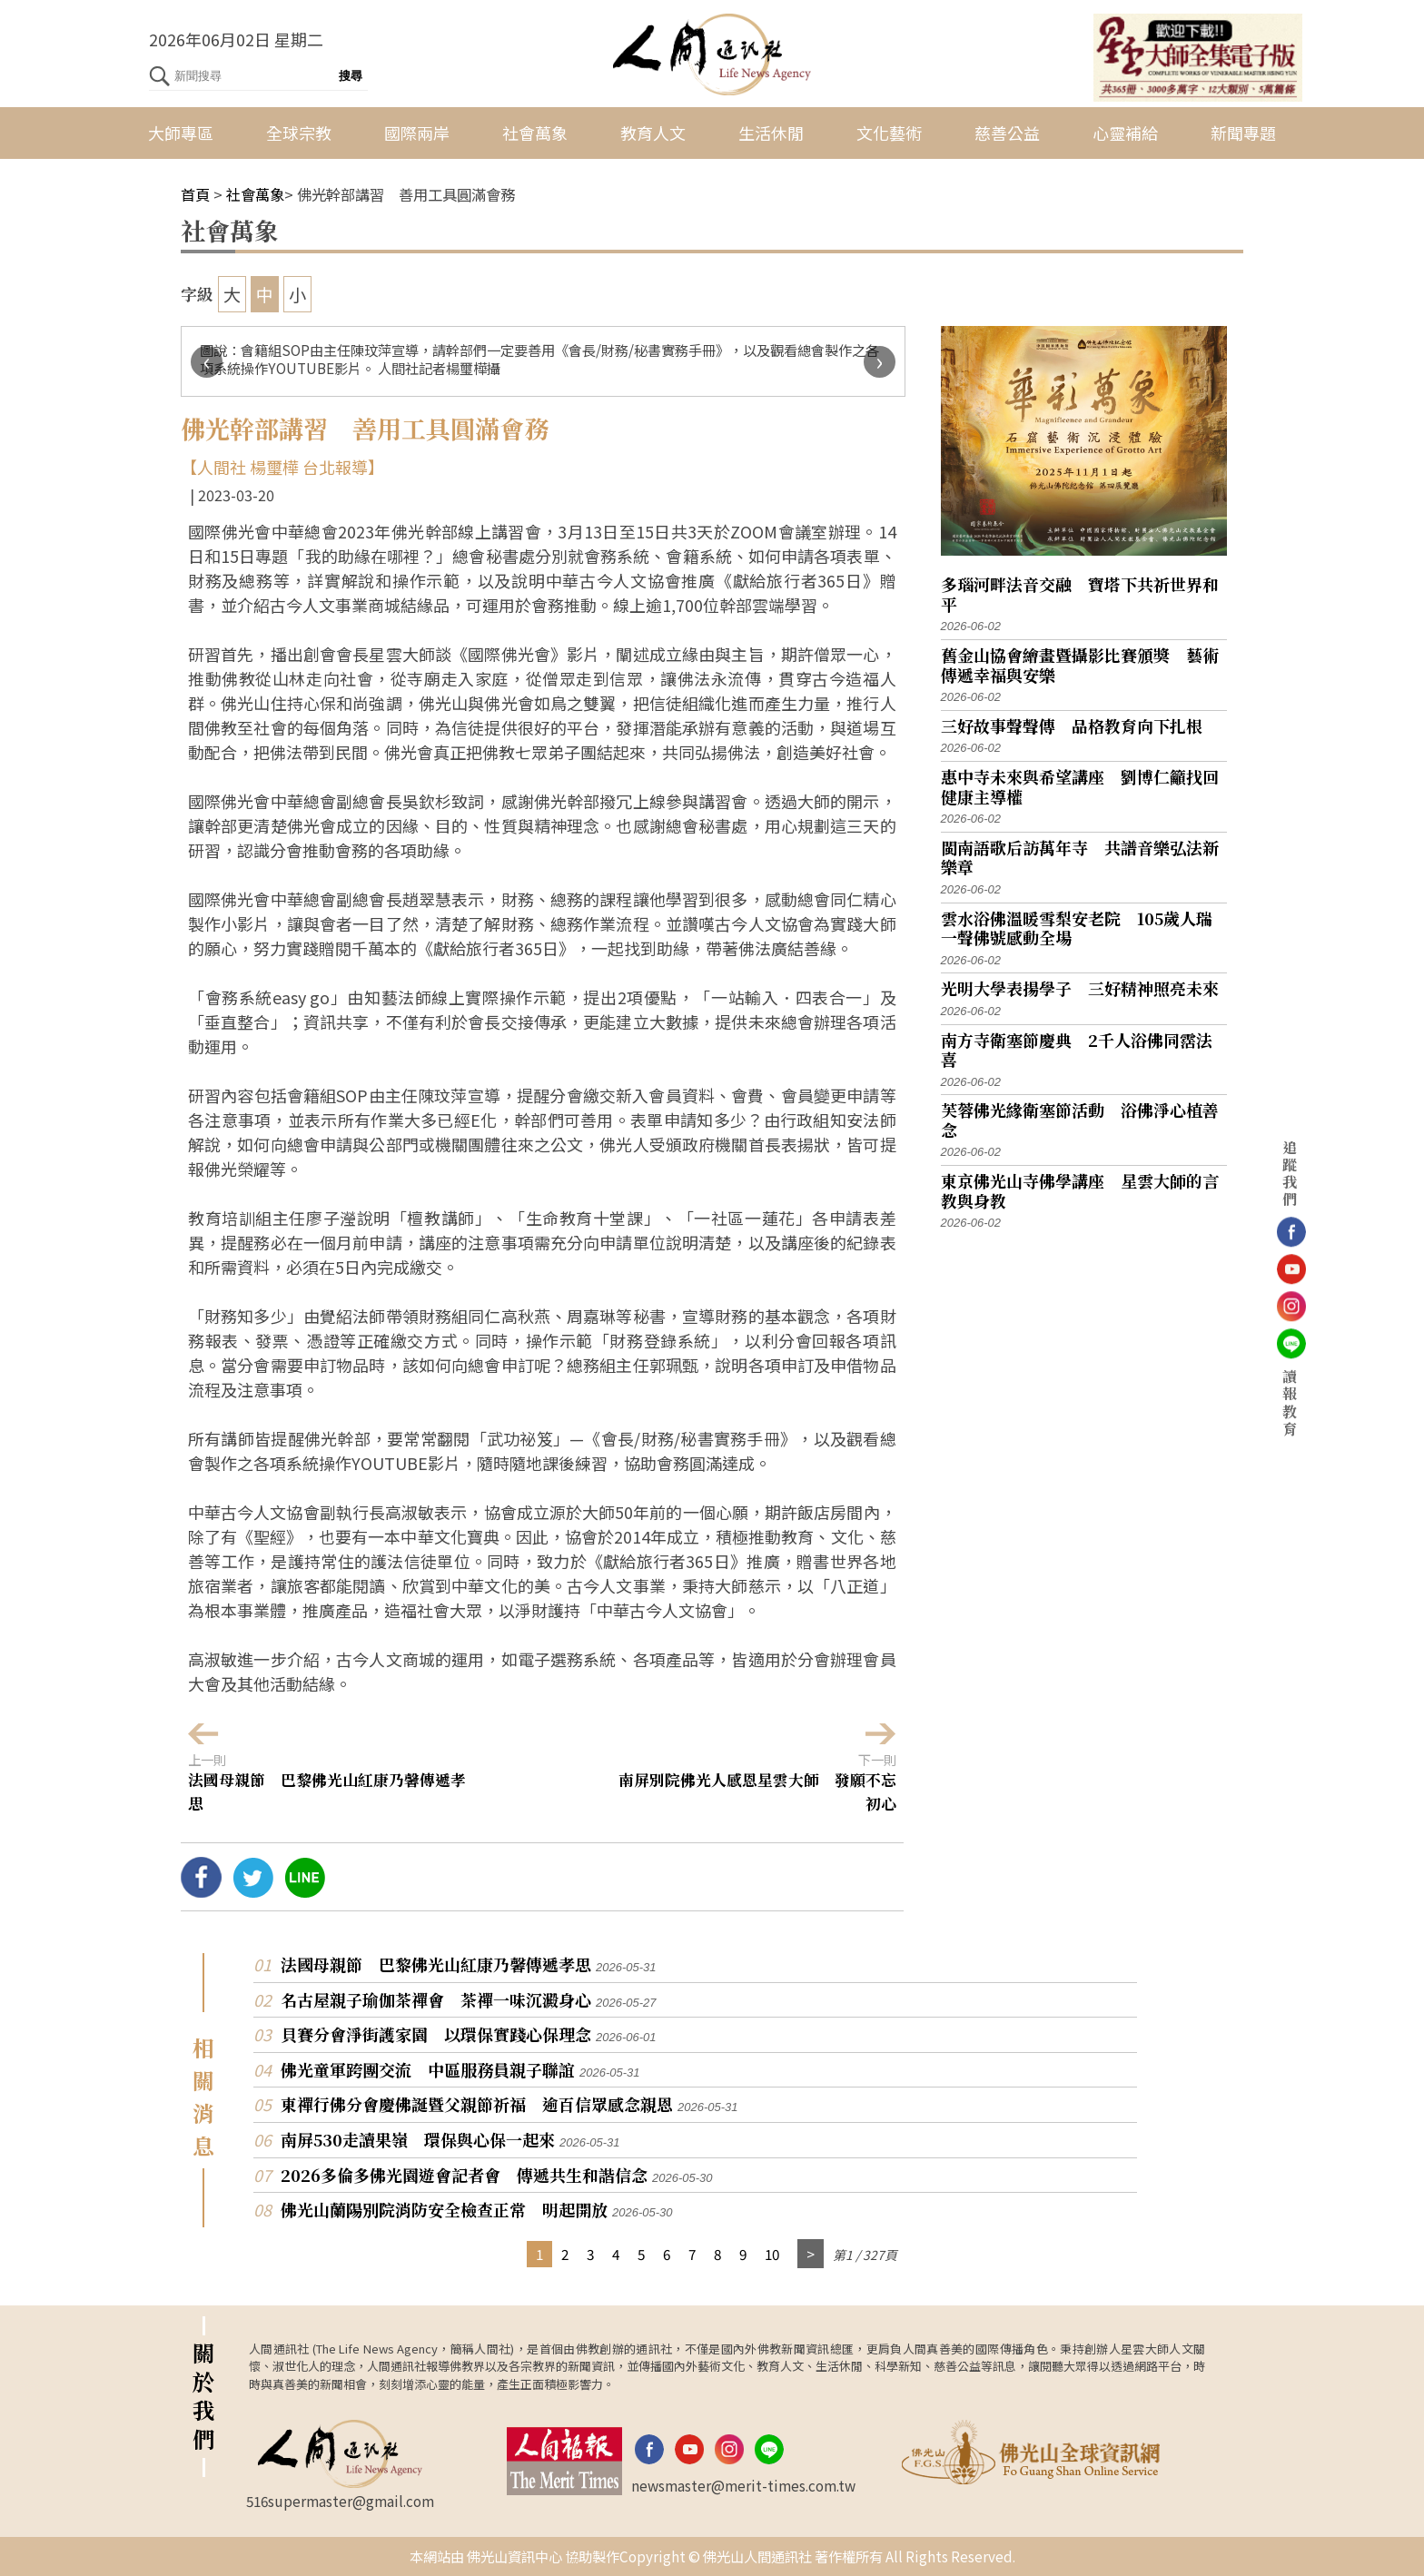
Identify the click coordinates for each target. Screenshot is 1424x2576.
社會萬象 (535, 132)
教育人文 (653, 132)
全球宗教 (298, 132)
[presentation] (206, 362)
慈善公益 (1007, 132)
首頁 (195, 194)
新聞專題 (1243, 132)
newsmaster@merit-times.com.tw (743, 2485)
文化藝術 (889, 132)
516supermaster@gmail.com (340, 2501)
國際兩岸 (417, 132)
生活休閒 (771, 132)
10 (772, 2254)
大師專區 (180, 132)
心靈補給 (1125, 132)
